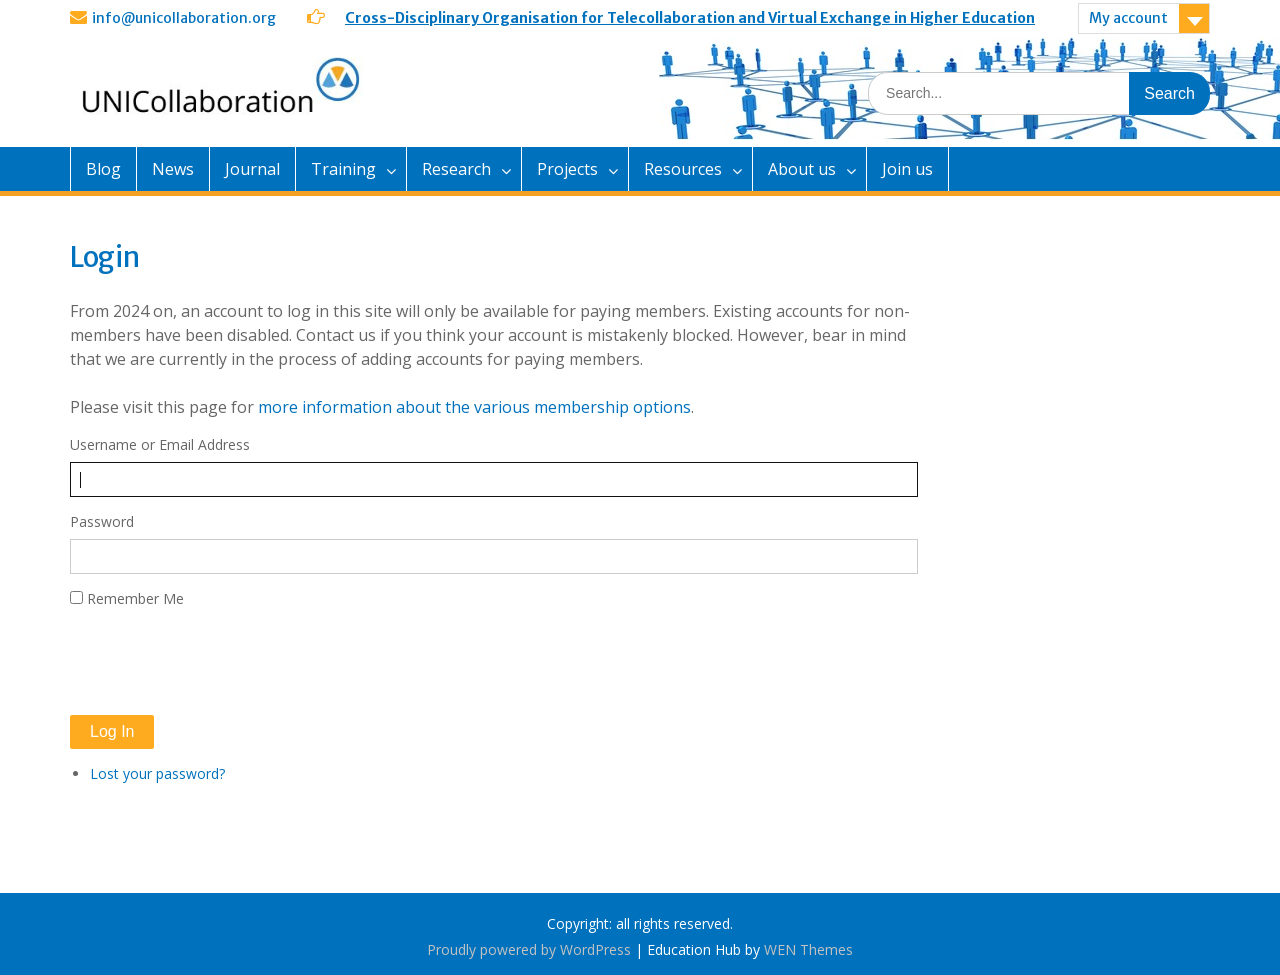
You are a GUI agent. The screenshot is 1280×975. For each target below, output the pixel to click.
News (173, 169)
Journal (252, 169)
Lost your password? (157, 773)
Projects (567, 169)
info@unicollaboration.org (184, 18)
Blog (103, 169)
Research (456, 169)
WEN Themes (808, 949)
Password (102, 521)
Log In (112, 731)
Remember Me (135, 598)
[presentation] (222, 662)
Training (343, 169)
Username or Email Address (160, 444)
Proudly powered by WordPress (529, 949)
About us (802, 169)
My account (1128, 18)
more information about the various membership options (474, 407)
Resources (683, 169)
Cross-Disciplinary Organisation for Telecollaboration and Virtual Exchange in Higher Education (690, 18)
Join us (907, 169)
